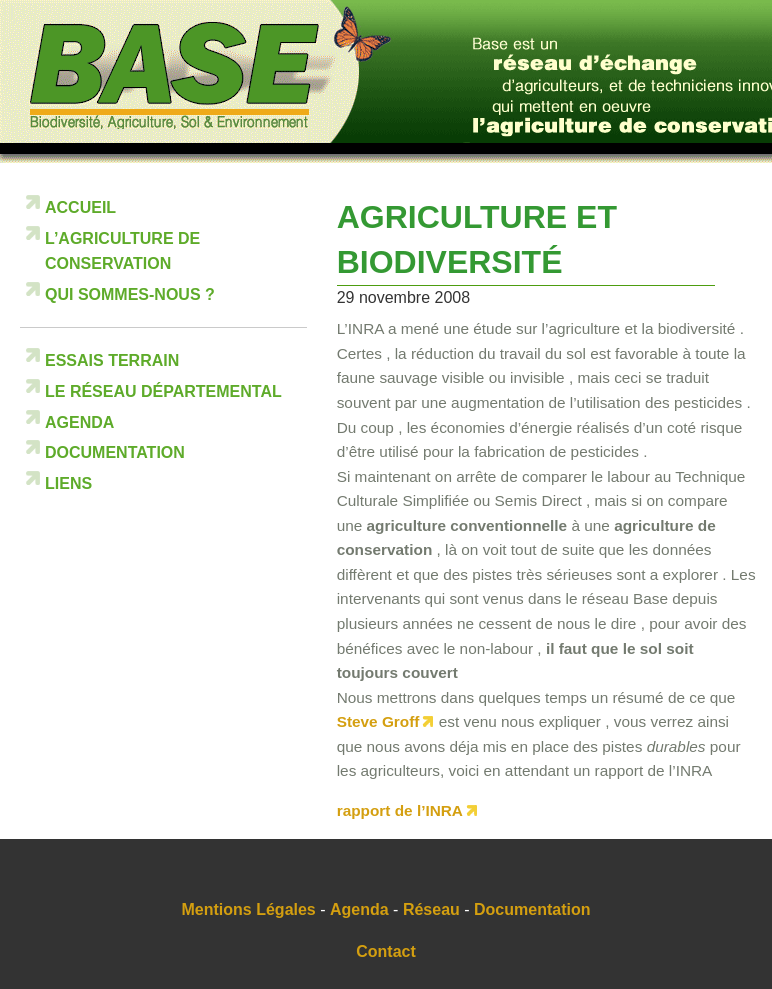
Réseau (431, 909)
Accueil (80, 207)
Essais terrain (112, 360)
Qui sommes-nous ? (130, 294)
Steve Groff (378, 721)
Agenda (79, 422)
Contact (386, 951)
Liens (68, 483)
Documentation (115, 452)
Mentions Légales (249, 909)
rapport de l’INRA (400, 810)
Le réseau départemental (163, 391)
